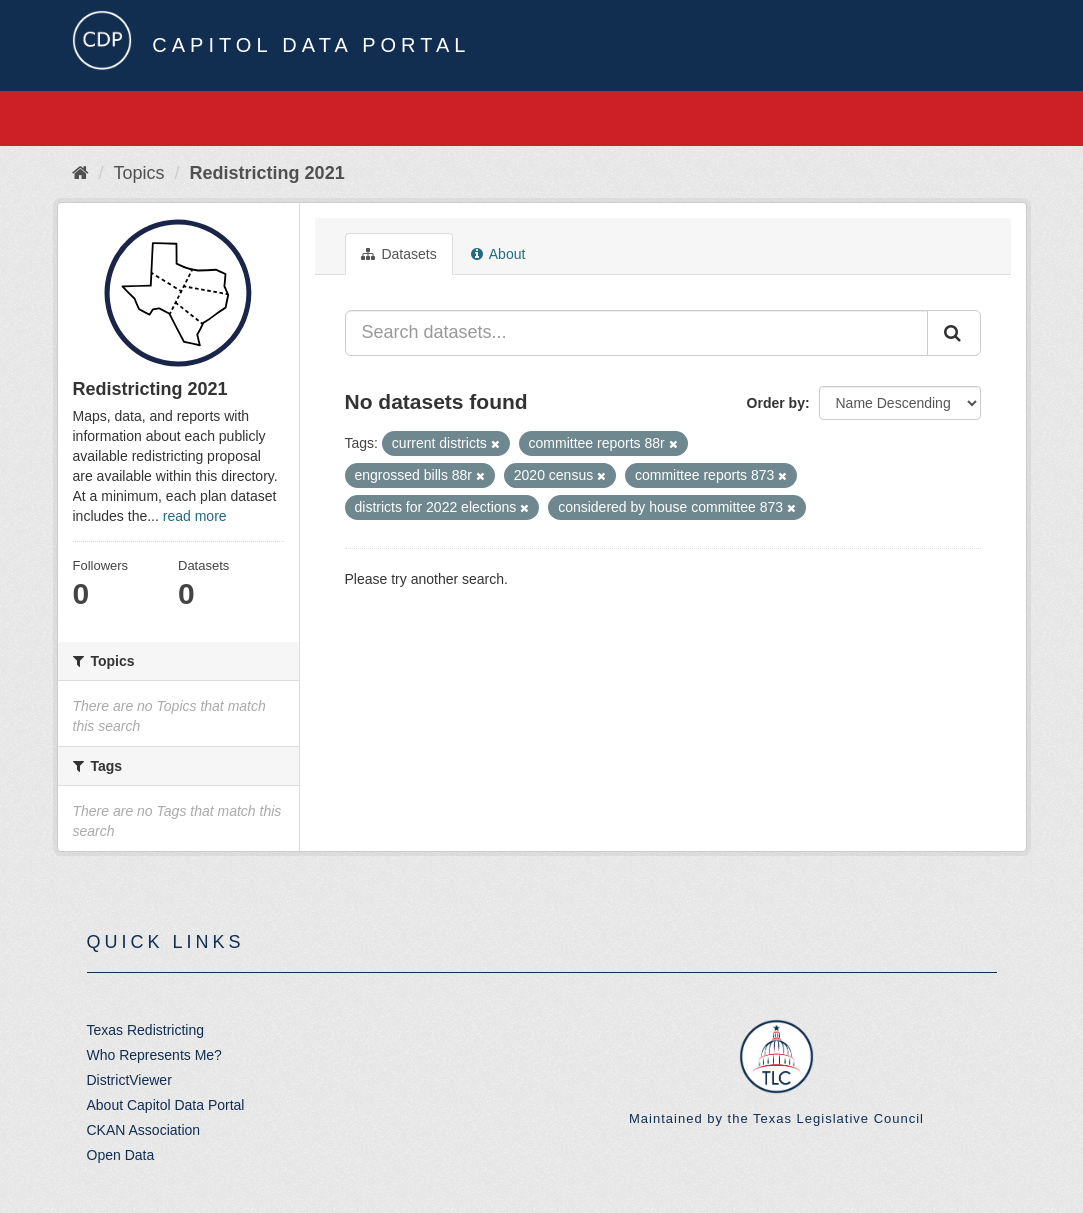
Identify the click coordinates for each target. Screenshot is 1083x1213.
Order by (776, 403)
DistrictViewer (129, 1080)
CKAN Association (144, 1130)
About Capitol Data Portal (166, 1105)
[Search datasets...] (636, 333)
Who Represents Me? (154, 1055)
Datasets (399, 254)
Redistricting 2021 (267, 173)
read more (195, 516)
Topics (139, 173)
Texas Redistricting (146, 1030)
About (498, 254)
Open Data (121, 1155)
